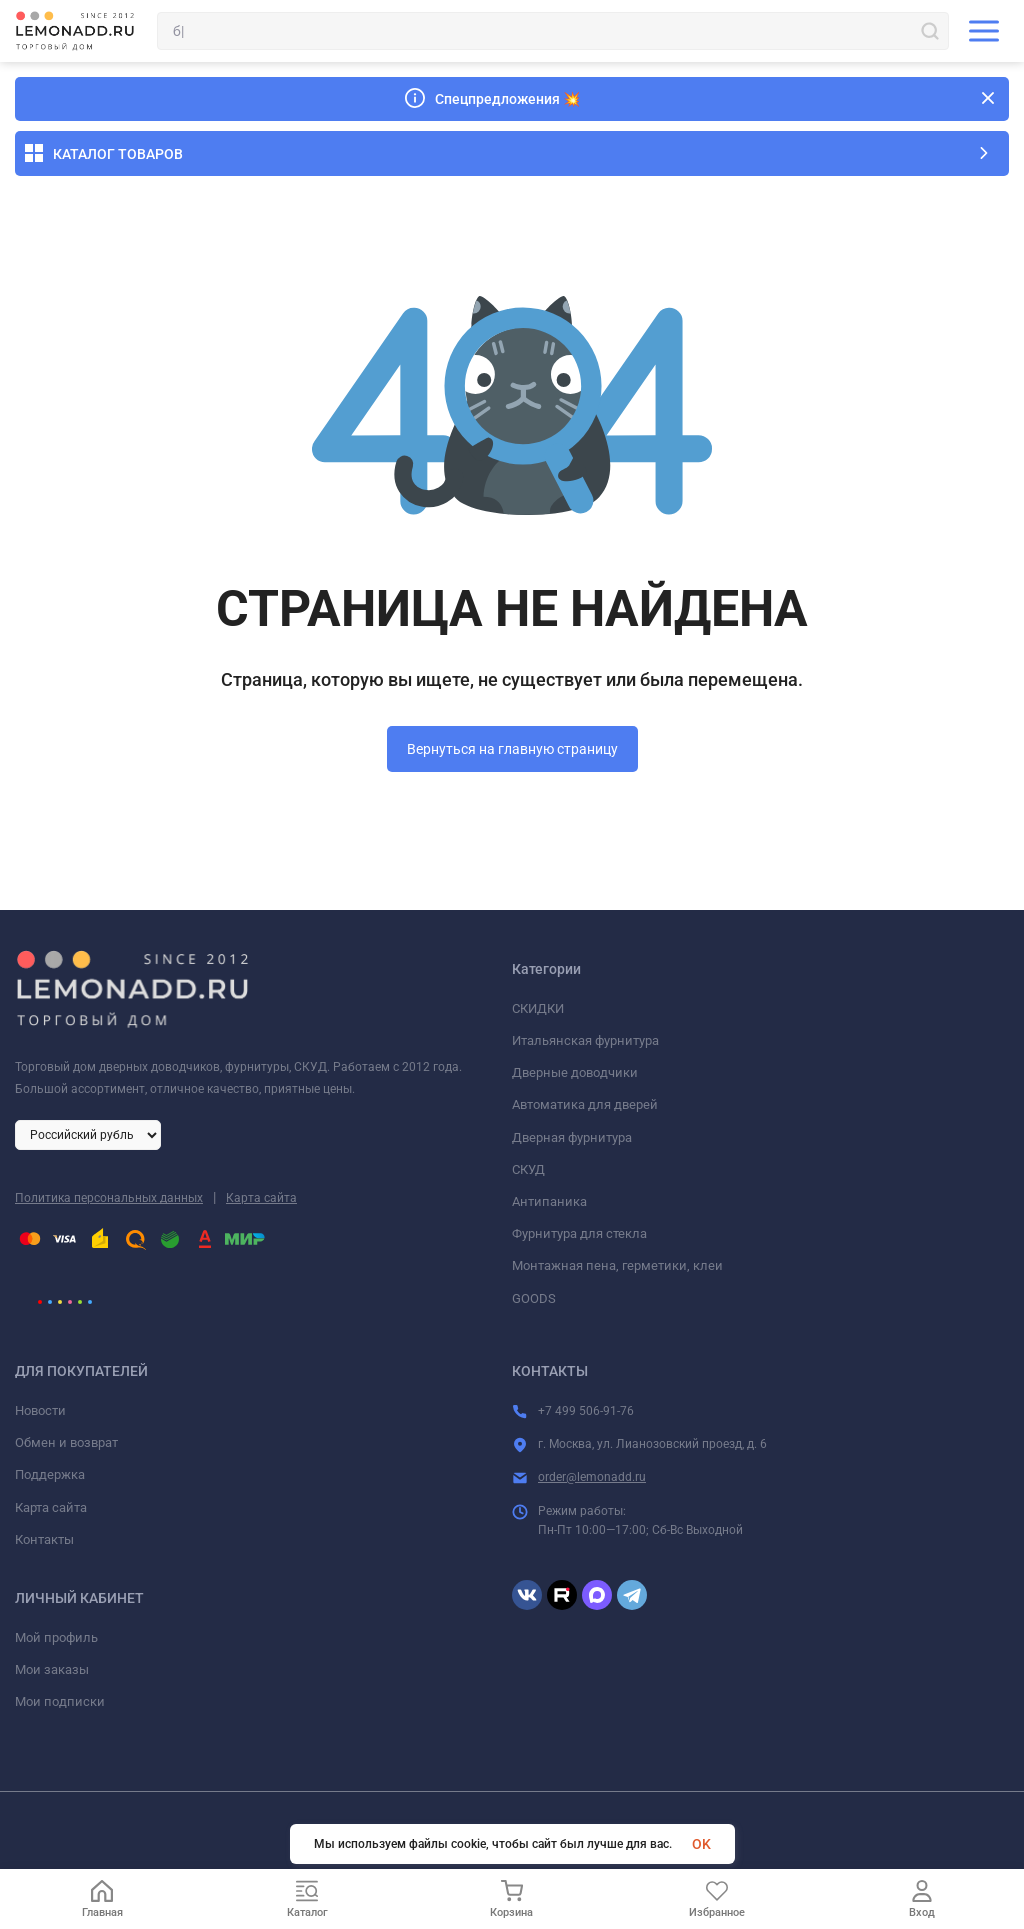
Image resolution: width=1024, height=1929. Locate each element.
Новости (40, 1410)
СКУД (528, 1169)
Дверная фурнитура (572, 1137)
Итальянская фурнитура (585, 1040)
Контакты (44, 1539)
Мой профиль (56, 1637)
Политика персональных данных (109, 1198)
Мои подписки (60, 1701)
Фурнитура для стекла (579, 1233)
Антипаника (549, 1201)
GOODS (534, 1298)
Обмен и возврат (66, 1442)
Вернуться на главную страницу (512, 749)
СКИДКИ (538, 1008)
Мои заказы (52, 1669)
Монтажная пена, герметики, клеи (617, 1265)
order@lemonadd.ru (592, 1477)
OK (701, 1844)
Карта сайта (261, 1198)
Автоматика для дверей (585, 1104)
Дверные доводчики (575, 1072)
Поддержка (50, 1474)
